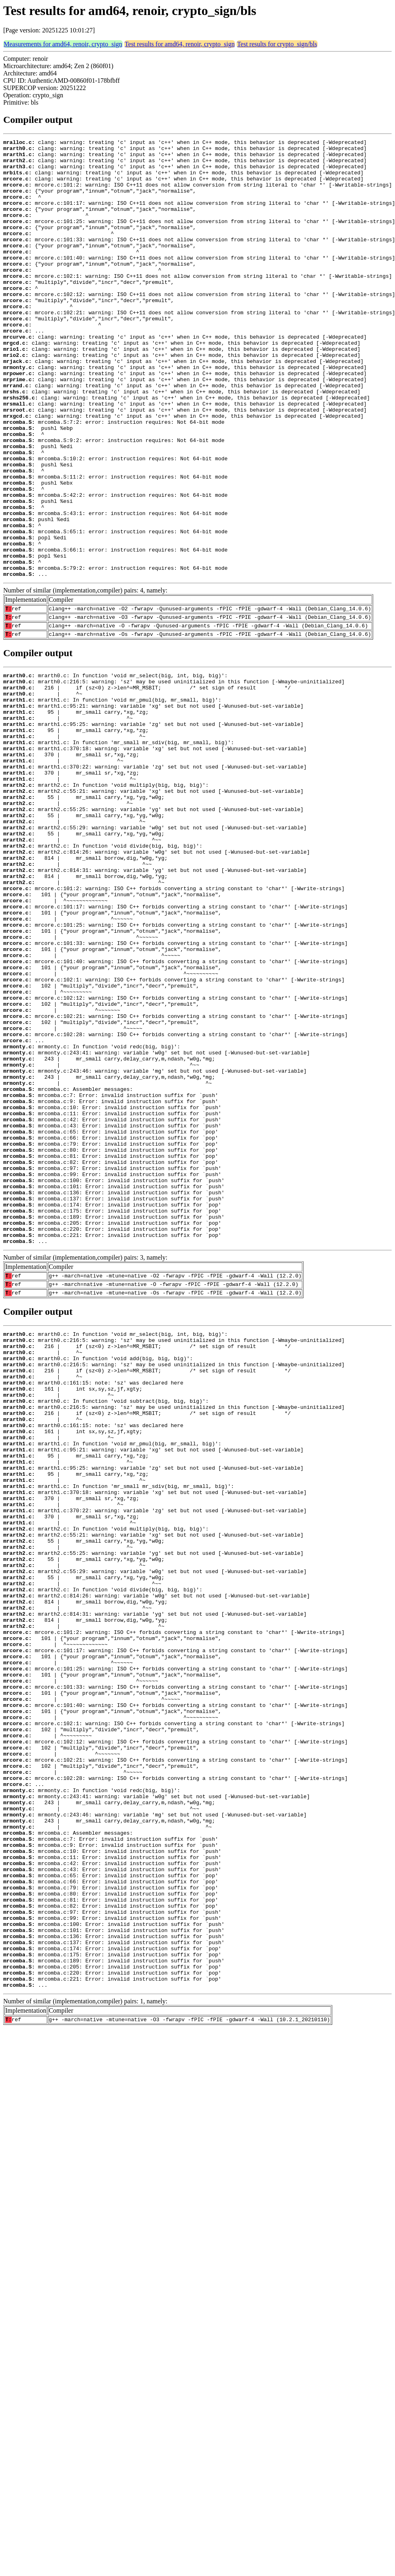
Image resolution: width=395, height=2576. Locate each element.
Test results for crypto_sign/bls (277, 44)
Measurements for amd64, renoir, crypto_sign (63, 44)
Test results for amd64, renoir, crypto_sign (180, 44)
